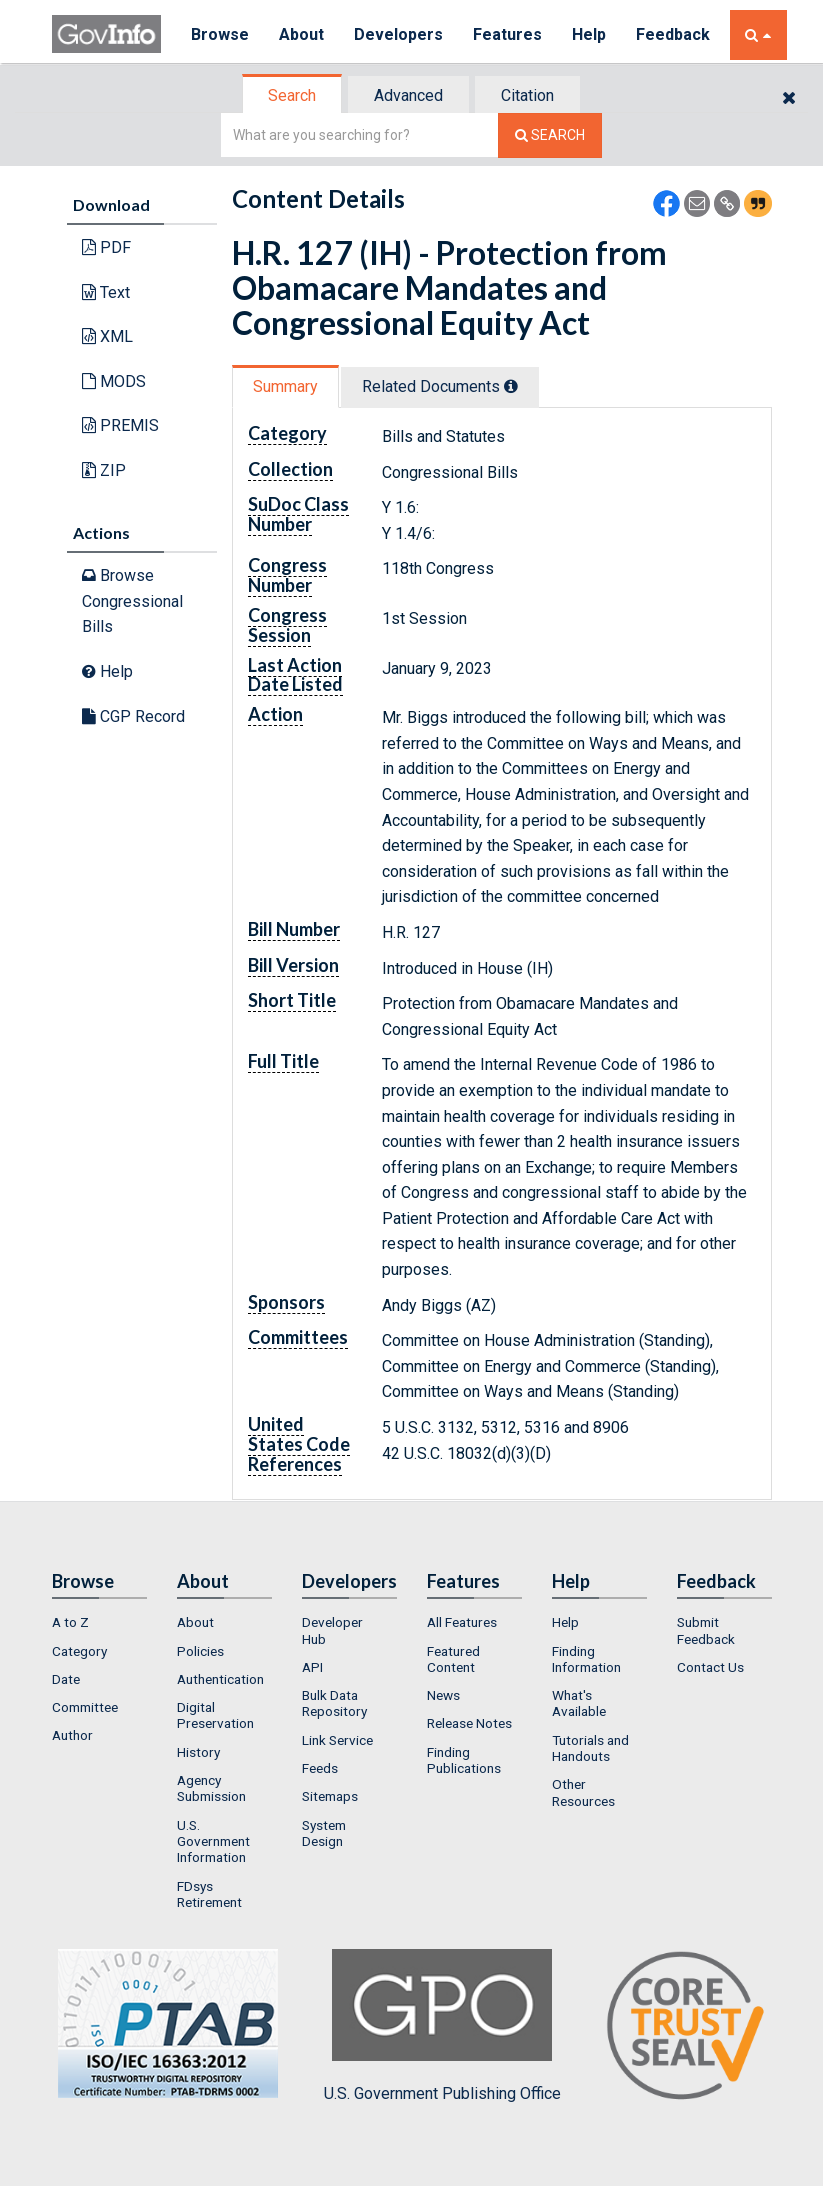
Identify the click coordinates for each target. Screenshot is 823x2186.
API (312, 1667)
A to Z (70, 1622)
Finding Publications (464, 1760)
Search (292, 95)
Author (72, 1735)
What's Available (579, 1703)
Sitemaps (330, 1796)
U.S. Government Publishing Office (442, 2026)
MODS (114, 381)
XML (107, 336)
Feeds (320, 1768)
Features (507, 34)
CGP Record (133, 716)
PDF (106, 247)
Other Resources (583, 1792)
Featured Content (453, 1659)
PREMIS (120, 425)
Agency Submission (211, 1788)
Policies (200, 1651)
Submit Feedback (706, 1630)
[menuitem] (99, 1622)
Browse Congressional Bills (132, 601)
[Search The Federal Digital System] (550, 135)
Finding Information (586, 1659)
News (443, 1695)
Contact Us (710, 1667)
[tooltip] (511, 386)
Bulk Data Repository (334, 1703)
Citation (527, 95)
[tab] (293, 95)
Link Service (337, 1740)
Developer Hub (332, 1630)
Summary (285, 386)
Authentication (220, 1679)
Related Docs (440, 386)
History (198, 1752)
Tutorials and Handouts (590, 1748)
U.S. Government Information (213, 1841)
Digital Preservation (215, 1715)
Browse (220, 34)
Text (106, 292)
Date (66, 1679)
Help (589, 34)
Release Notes (469, 1723)
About (301, 34)
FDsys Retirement (209, 1894)
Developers (398, 34)
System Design (324, 1833)
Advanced (408, 95)
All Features (462, 1622)
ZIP (104, 470)
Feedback (673, 34)
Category (79, 1651)
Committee (85, 1707)
